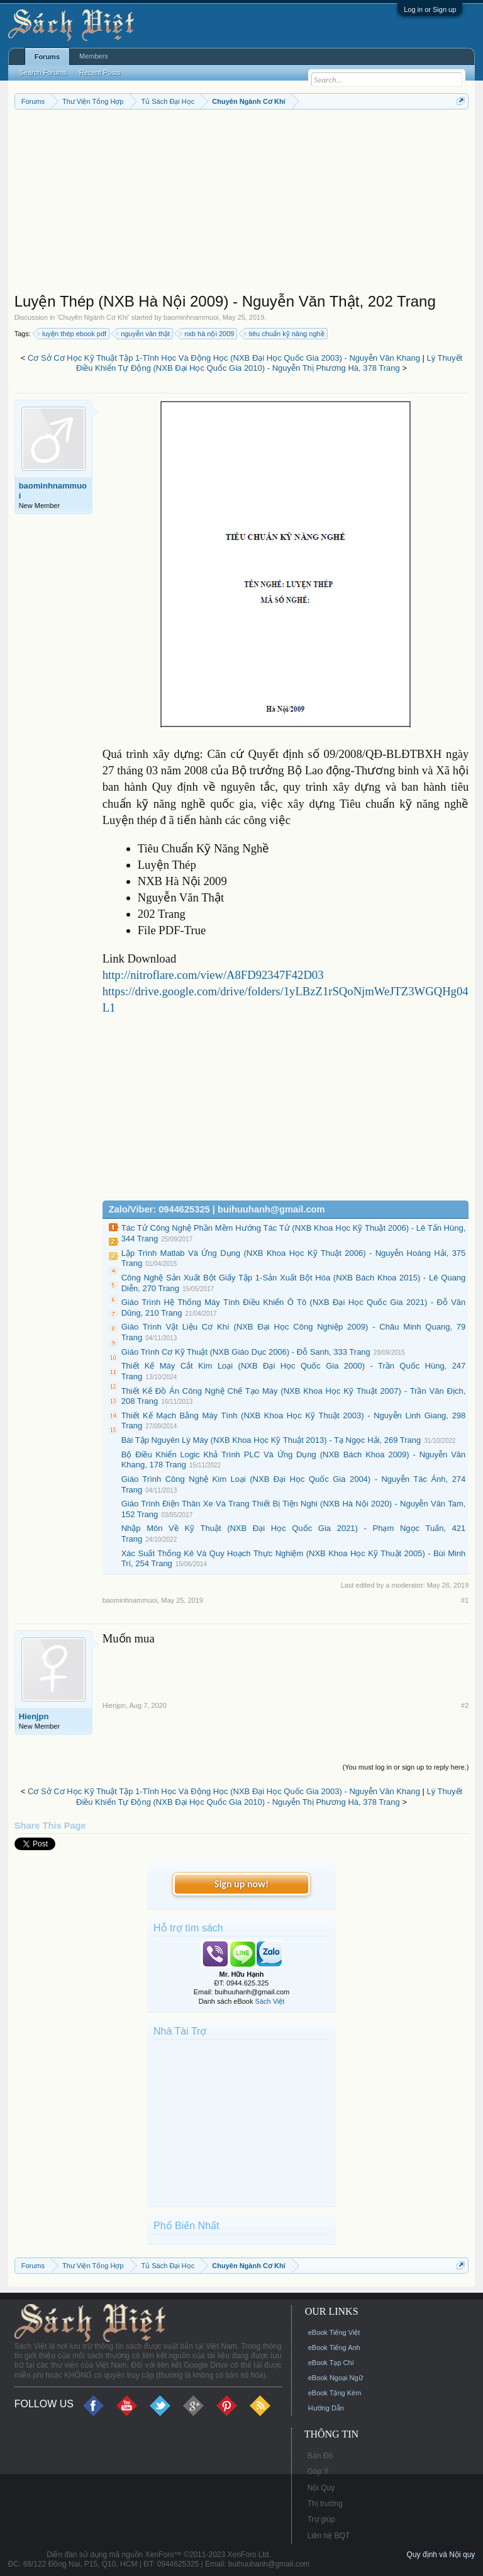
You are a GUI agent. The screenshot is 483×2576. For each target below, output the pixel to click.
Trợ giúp (321, 2519)
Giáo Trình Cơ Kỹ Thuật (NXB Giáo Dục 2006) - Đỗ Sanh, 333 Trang (245, 1352)
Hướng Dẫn (326, 2408)
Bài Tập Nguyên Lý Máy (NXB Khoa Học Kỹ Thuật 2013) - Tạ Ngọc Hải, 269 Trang (271, 1440)
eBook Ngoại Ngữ (335, 2377)
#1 (465, 1600)
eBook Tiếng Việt (334, 2332)
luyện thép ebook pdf (72, 333)
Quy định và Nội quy (441, 2554)
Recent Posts (99, 72)
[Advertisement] (241, 204)
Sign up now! (241, 1884)
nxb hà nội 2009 (207, 333)
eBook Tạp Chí (331, 2362)
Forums (47, 56)
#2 (465, 1705)
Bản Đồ (320, 2455)
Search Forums (43, 72)
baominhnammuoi (191, 317)
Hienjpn (34, 1716)
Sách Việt (270, 2001)
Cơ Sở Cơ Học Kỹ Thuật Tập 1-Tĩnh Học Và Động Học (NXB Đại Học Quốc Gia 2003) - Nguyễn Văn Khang (224, 358)
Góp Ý (318, 2471)
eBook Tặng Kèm (335, 2393)
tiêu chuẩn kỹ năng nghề (284, 333)
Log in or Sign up (430, 9)
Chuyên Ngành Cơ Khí (93, 317)
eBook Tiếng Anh (334, 2347)
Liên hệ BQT (329, 2535)
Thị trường (325, 2503)
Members (93, 56)
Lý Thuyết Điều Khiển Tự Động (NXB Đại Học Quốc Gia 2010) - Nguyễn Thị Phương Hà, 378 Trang (269, 363)
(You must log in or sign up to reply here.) (406, 1767)
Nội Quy (321, 2487)
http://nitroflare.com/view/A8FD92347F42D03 (213, 974)
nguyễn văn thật (143, 333)
